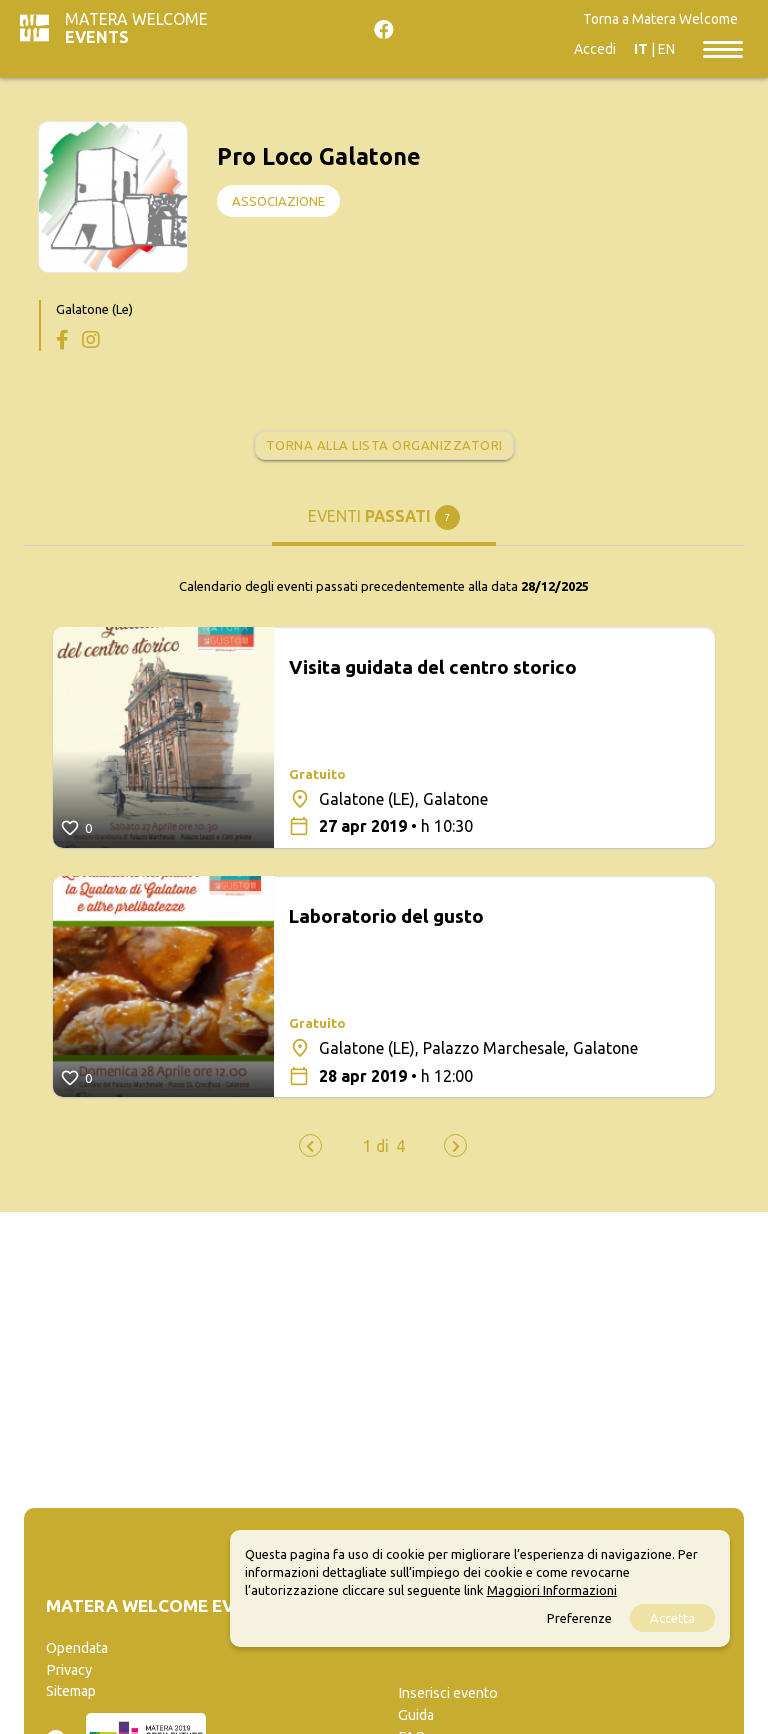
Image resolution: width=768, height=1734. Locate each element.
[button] (376, 1146)
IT (641, 49)
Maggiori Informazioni (552, 1590)
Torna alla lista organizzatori (384, 445)
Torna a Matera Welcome (660, 19)
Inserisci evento (448, 1693)
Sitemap (71, 1691)
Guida (416, 1715)
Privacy (69, 1670)
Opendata (77, 1648)
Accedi (595, 49)
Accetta (672, 1618)
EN (666, 49)
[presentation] (310, 1145)
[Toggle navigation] (723, 48)
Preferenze (579, 1618)
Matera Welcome (136, 28)
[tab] (384, 525)
